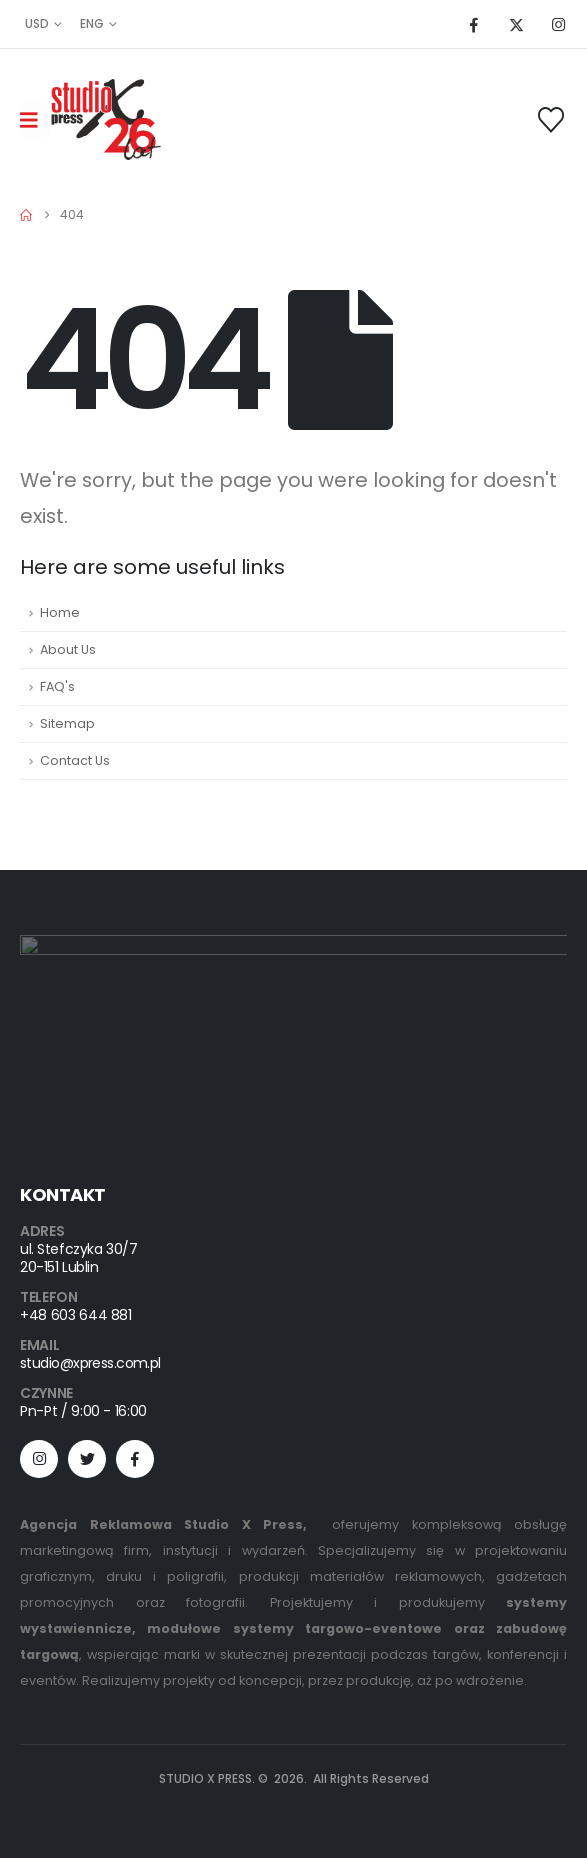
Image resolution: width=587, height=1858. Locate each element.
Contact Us (75, 760)
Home (60, 612)
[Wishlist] (551, 120)
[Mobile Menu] (35, 120)
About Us (68, 649)
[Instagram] (558, 24)
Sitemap (67, 723)
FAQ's (57, 686)
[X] (516, 24)
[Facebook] (474, 24)
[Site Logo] (106, 119)
